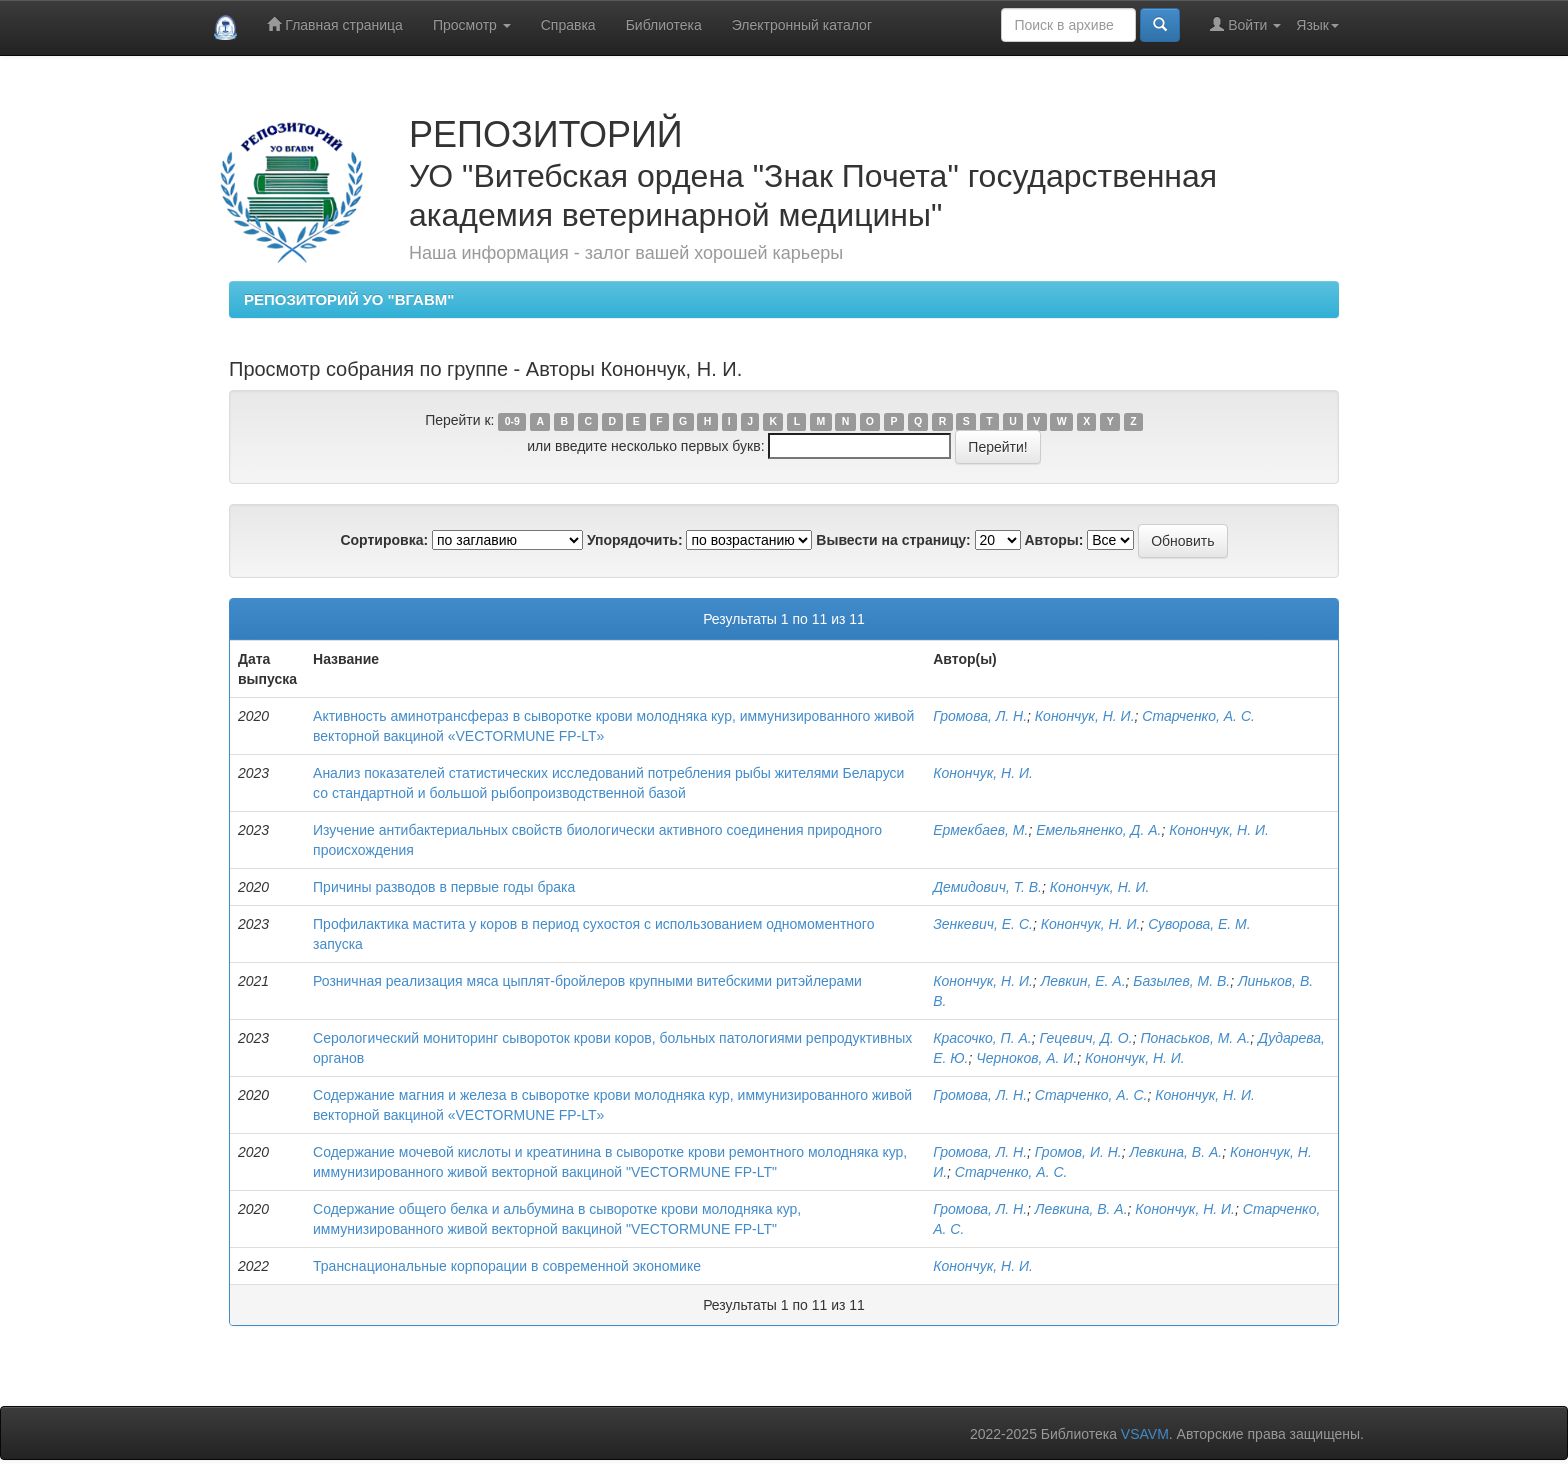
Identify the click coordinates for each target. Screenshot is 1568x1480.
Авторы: (1053, 540)
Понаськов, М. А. (1195, 1038)
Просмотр (472, 25)
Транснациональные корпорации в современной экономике (507, 1266)
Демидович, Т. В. (987, 887)
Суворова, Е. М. (1199, 924)
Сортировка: (384, 540)
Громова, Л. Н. (980, 716)
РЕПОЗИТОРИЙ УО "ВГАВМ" (349, 299)
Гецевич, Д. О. (1086, 1038)
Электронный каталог (802, 25)
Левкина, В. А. (1175, 1152)
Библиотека (664, 25)
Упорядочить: (635, 540)
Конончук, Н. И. (1085, 716)
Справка (568, 25)
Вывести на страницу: (893, 540)
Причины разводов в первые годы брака (444, 887)
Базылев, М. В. (1181, 981)
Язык (1317, 25)
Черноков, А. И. (1026, 1058)
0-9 (512, 421)
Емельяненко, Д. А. (1098, 830)
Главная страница (334, 24)
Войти (1245, 24)
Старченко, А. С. (1198, 716)
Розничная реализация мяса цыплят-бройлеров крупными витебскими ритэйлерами (587, 981)
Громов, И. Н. (1078, 1152)
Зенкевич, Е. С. (983, 924)
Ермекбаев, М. (980, 830)
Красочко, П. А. (982, 1038)
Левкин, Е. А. (1083, 981)
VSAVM (1145, 1434)
